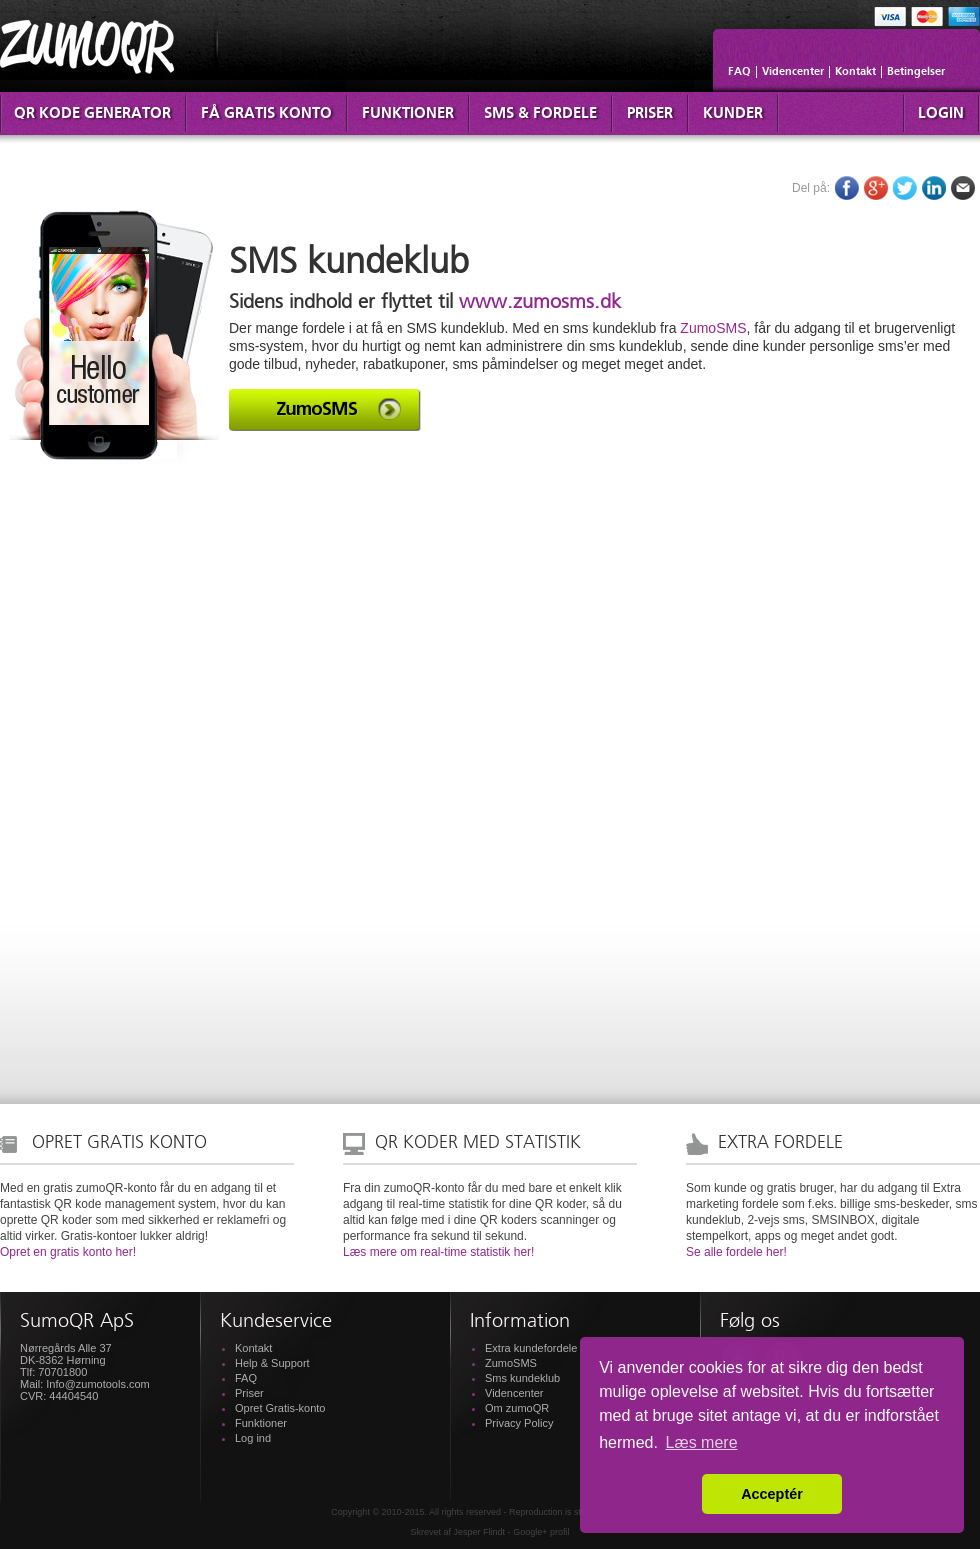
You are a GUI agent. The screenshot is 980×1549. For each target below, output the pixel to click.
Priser (650, 114)
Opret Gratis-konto (280, 1408)
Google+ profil (541, 1532)
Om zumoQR (517, 1408)
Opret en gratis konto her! (68, 1252)
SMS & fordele (540, 114)
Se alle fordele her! (736, 1252)
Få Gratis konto (266, 114)
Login (941, 114)
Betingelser (916, 72)
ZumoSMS (713, 328)
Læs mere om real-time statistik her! (438, 1252)
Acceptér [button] (772, 1494)
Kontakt (855, 72)
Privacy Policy (519, 1423)
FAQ (739, 72)
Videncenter (793, 72)
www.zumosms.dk (540, 303)
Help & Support (272, 1363)
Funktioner (408, 114)
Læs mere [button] (702, 1442)
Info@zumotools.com (98, 1384)
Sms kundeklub (522, 1378)
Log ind (253, 1438)
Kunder (733, 114)
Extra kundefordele (531, 1348)
